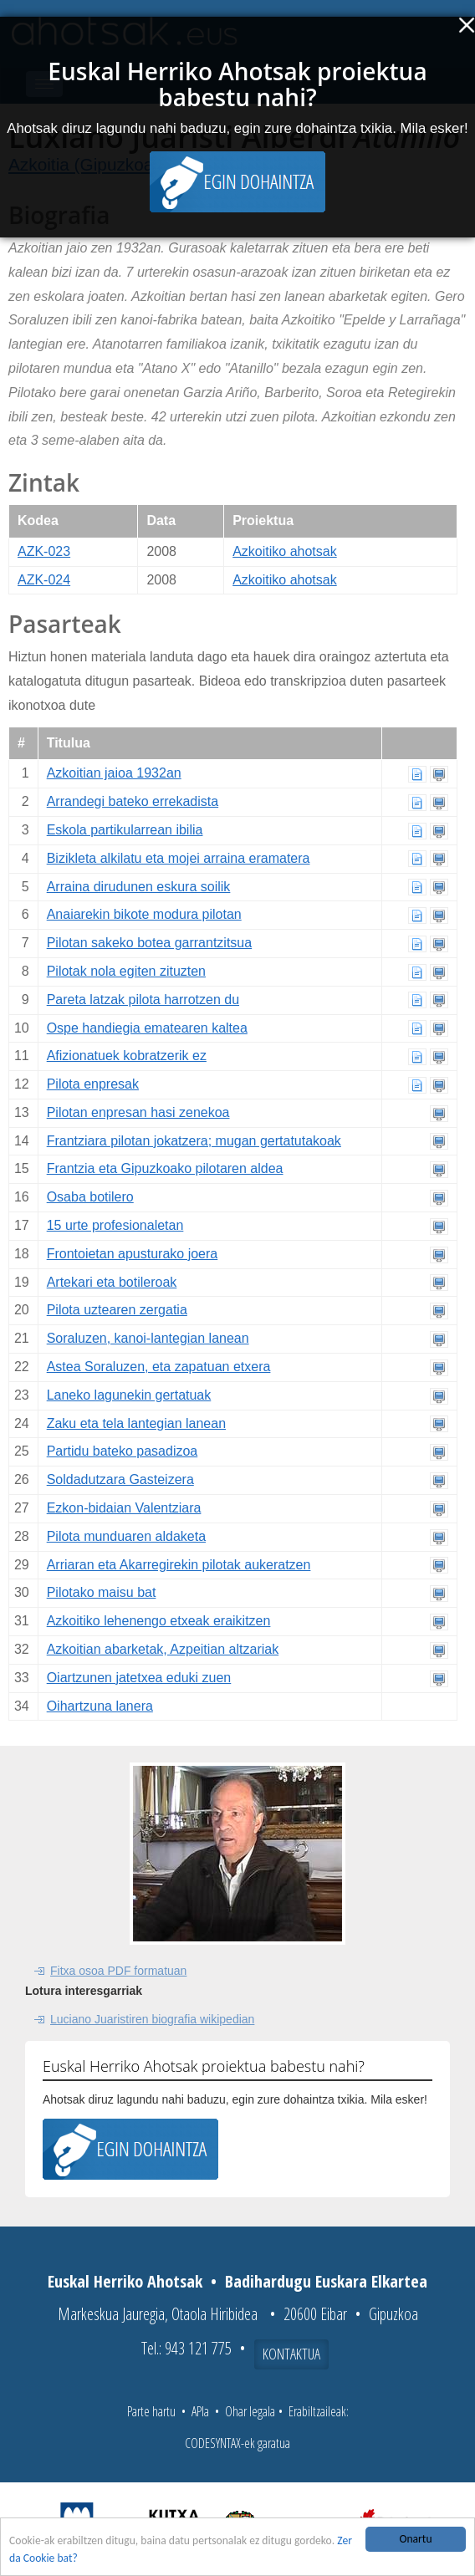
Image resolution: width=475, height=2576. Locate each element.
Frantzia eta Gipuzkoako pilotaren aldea (165, 1168)
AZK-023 (44, 551)
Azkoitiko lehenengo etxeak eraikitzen (159, 1621)
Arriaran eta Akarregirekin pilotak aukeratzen (179, 1565)
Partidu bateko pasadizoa (122, 1451)
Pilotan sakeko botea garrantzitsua (149, 943)
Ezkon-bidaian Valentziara (124, 1508)
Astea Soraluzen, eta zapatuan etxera (159, 1366)
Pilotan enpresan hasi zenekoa (138, 1112)
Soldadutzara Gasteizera (120, 1479)
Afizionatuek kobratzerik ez (127, 1055)
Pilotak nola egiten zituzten (126, 971)
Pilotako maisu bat (101, 1592)
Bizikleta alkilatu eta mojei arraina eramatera (178, 858)
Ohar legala (250, 2411)
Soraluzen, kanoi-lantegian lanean (148, 1338)
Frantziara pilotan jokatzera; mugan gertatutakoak (194, 1141)
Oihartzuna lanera (100, 1706)
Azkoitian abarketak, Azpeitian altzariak (162, 1649)
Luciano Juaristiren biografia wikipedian (152, 2019)
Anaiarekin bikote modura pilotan (144, 914)
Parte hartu (151, 2411)
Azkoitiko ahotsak (284, 551)
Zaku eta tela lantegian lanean (136, 1423)
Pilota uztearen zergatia (117, 1310)
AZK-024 (44, 580)
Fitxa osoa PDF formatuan (118, 1970)
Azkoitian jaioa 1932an (114, 773)
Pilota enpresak (93, 1084)
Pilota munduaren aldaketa (126, 1536)
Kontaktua (291, 2354)
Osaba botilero (90, 1197)
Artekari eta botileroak (112, 1282)
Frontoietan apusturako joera (132, 1254)
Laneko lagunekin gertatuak (129, 1395)
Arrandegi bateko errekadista (132, 801)
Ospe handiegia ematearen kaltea (147, 1028)
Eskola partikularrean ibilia (125, 830)
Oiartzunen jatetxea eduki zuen (139, 1678)
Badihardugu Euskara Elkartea (326, 2281)
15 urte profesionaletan (115, 1225)
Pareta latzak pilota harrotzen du (143, 999)
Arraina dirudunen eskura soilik (139, 887)
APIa (200, 2411)
